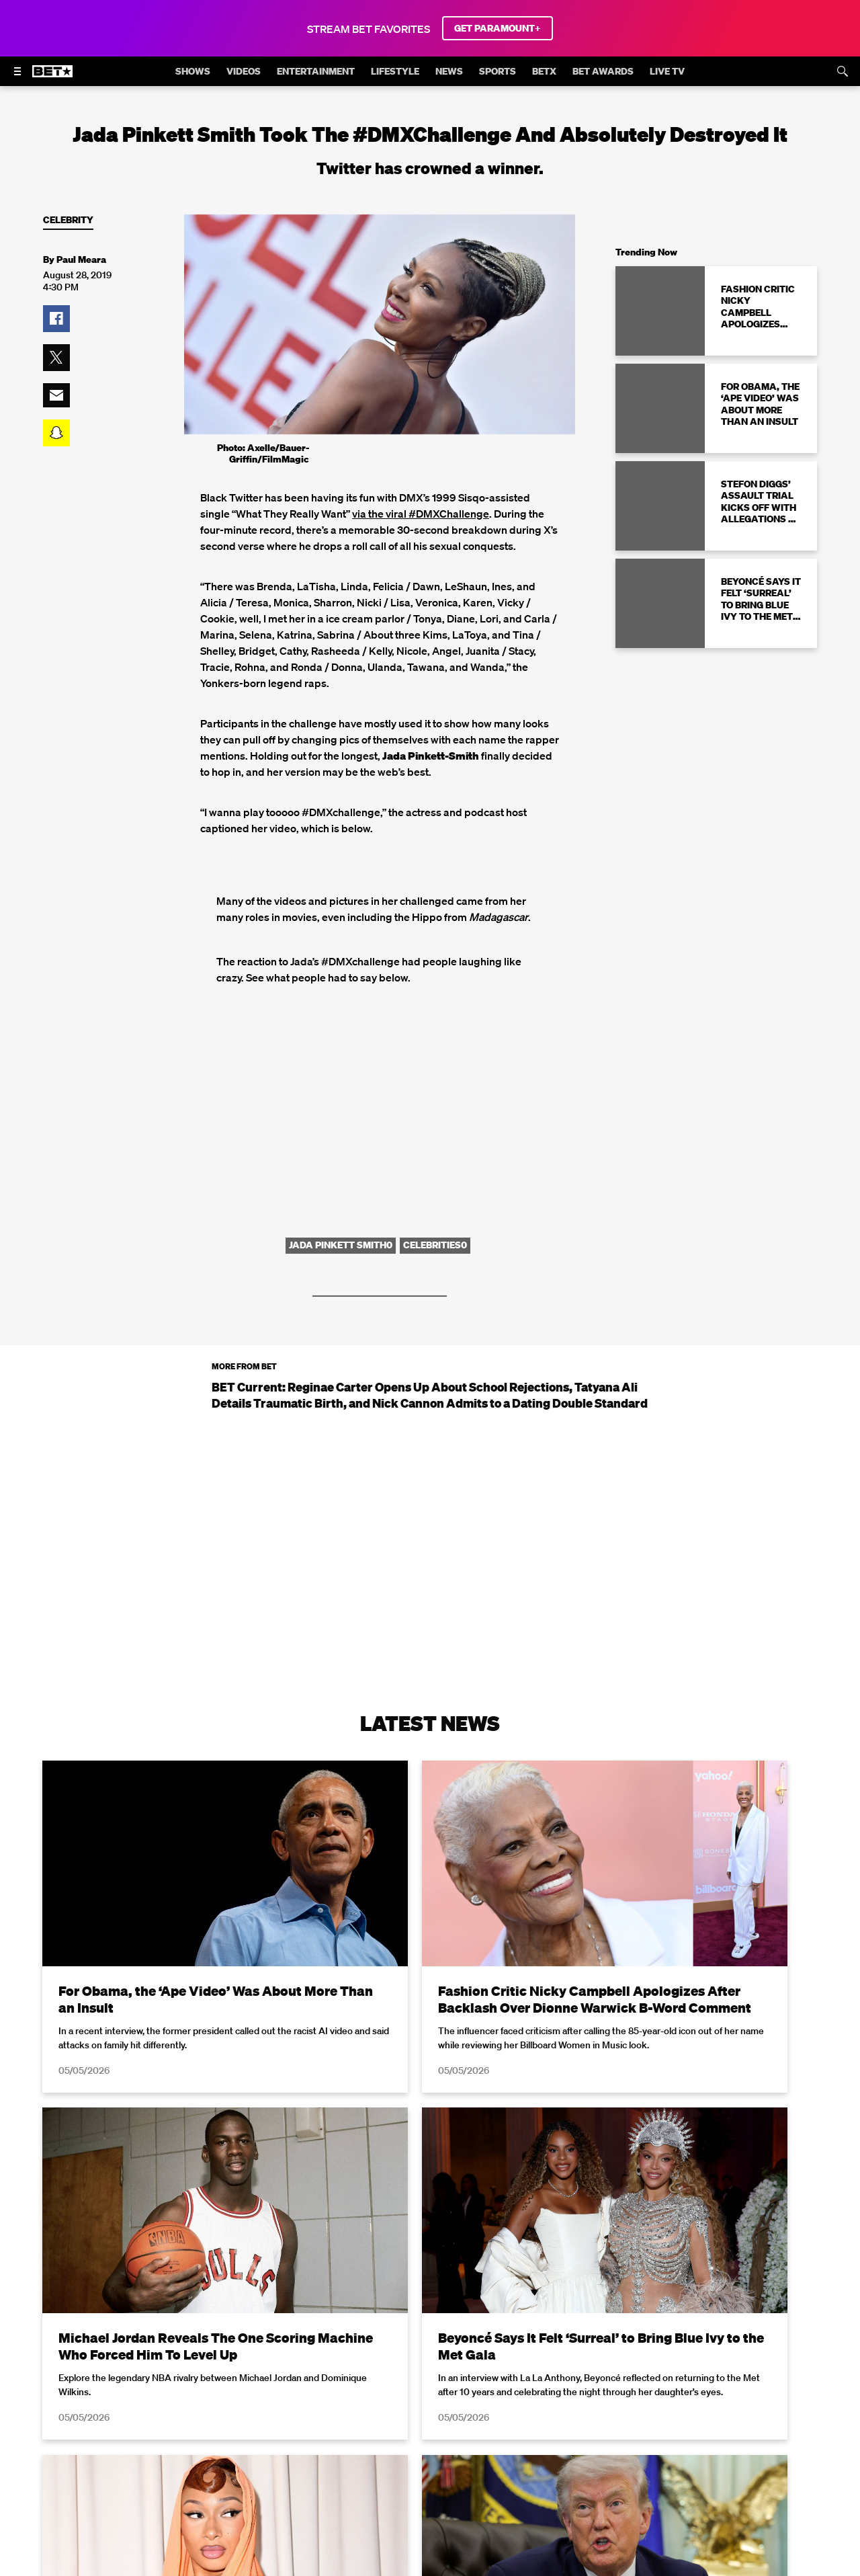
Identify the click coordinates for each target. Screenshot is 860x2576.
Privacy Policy (644, 2567)
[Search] (842, 71)
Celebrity (68, 220)
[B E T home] (52, 77)
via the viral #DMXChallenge (420, 513)
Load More (430, 2415)
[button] (56, 318)
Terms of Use (517, 2567)
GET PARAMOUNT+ (497, 28)
